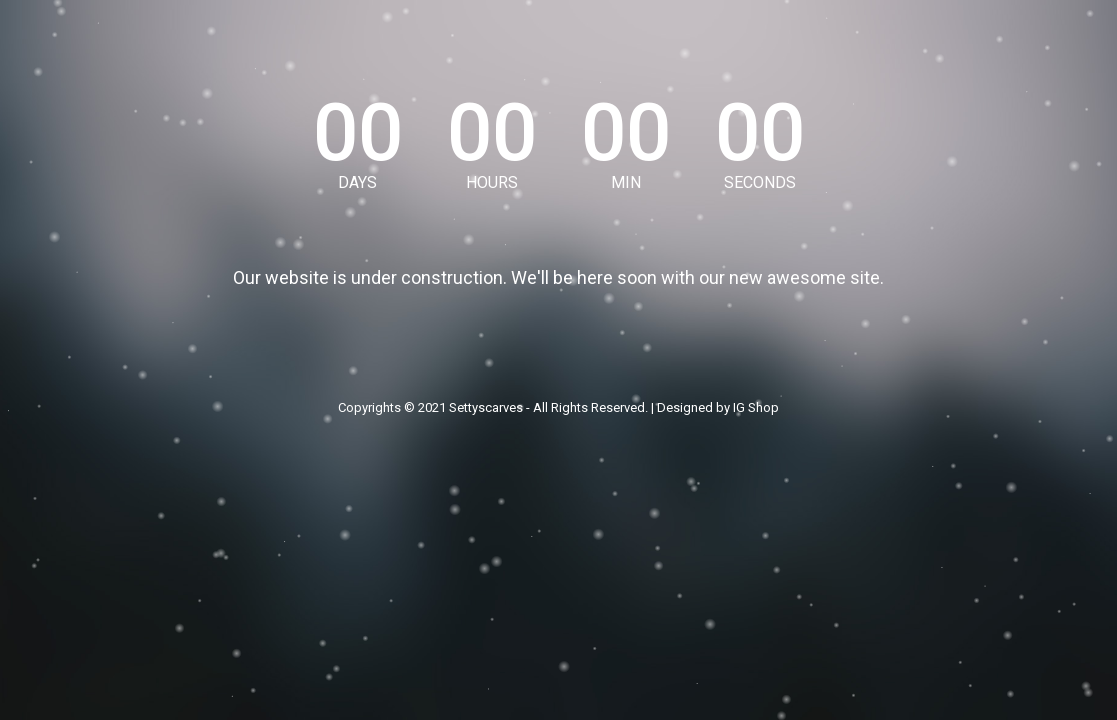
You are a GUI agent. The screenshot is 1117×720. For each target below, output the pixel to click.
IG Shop (756, 407)
